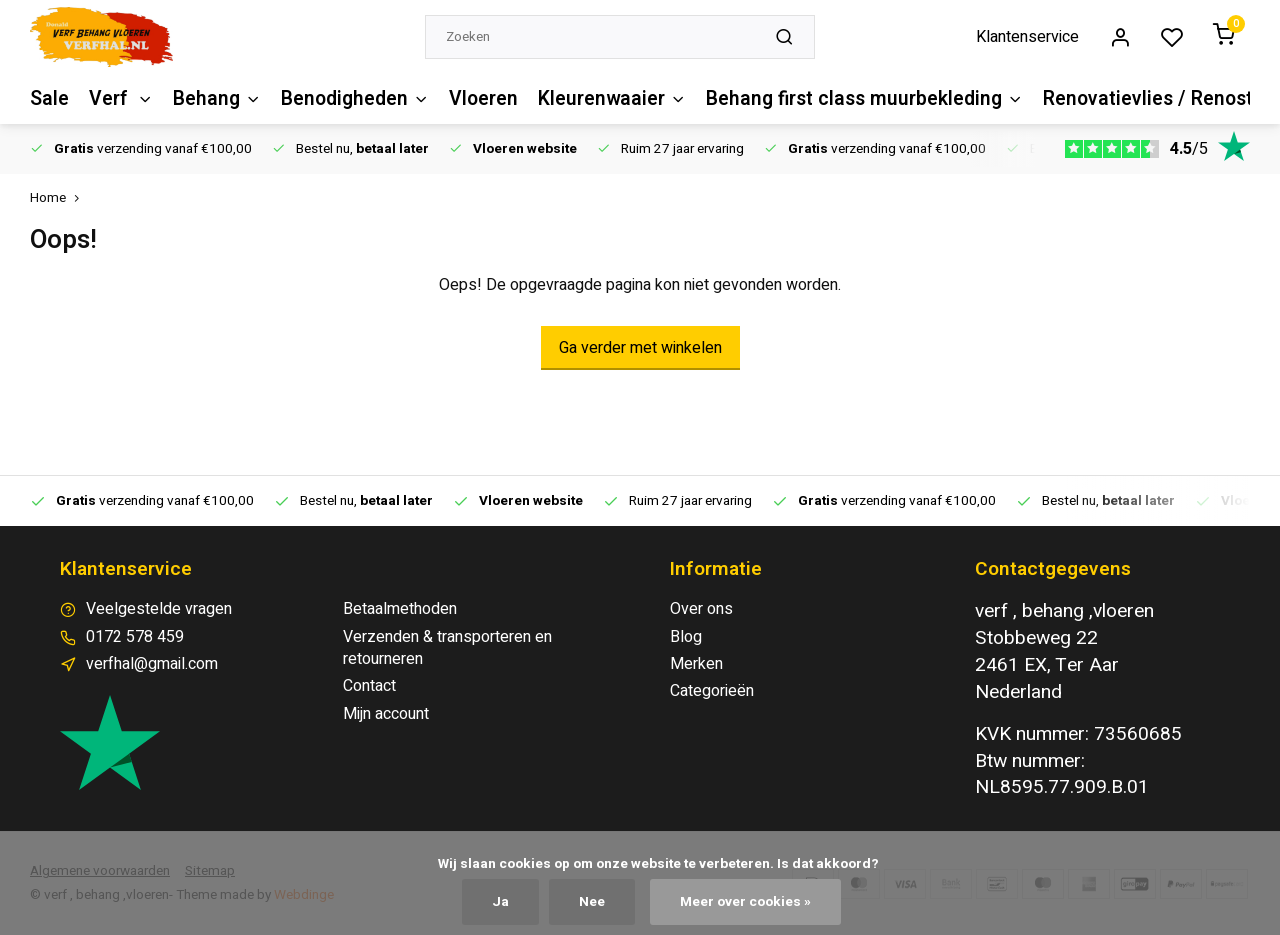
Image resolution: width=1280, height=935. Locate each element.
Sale (49, 99)
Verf (120, 99)
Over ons (701, 609)
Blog (686, 637)
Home (59, 198)
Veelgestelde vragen (159, 609)
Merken (696, 664)
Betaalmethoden (400, 609)
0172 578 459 (135, 637)
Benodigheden (353, 99)
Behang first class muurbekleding (858, 99)
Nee (592, 902)
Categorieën (712, 691)
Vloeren (481, 99)
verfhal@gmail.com (152, 664)
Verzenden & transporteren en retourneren (447, 648)
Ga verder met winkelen (640, 348)
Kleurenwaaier (608, 99)
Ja (500, 902)
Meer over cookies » (745, 902)
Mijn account (386, 714)
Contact (369, 686)
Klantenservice (1027, 37)
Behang (215, 99)
